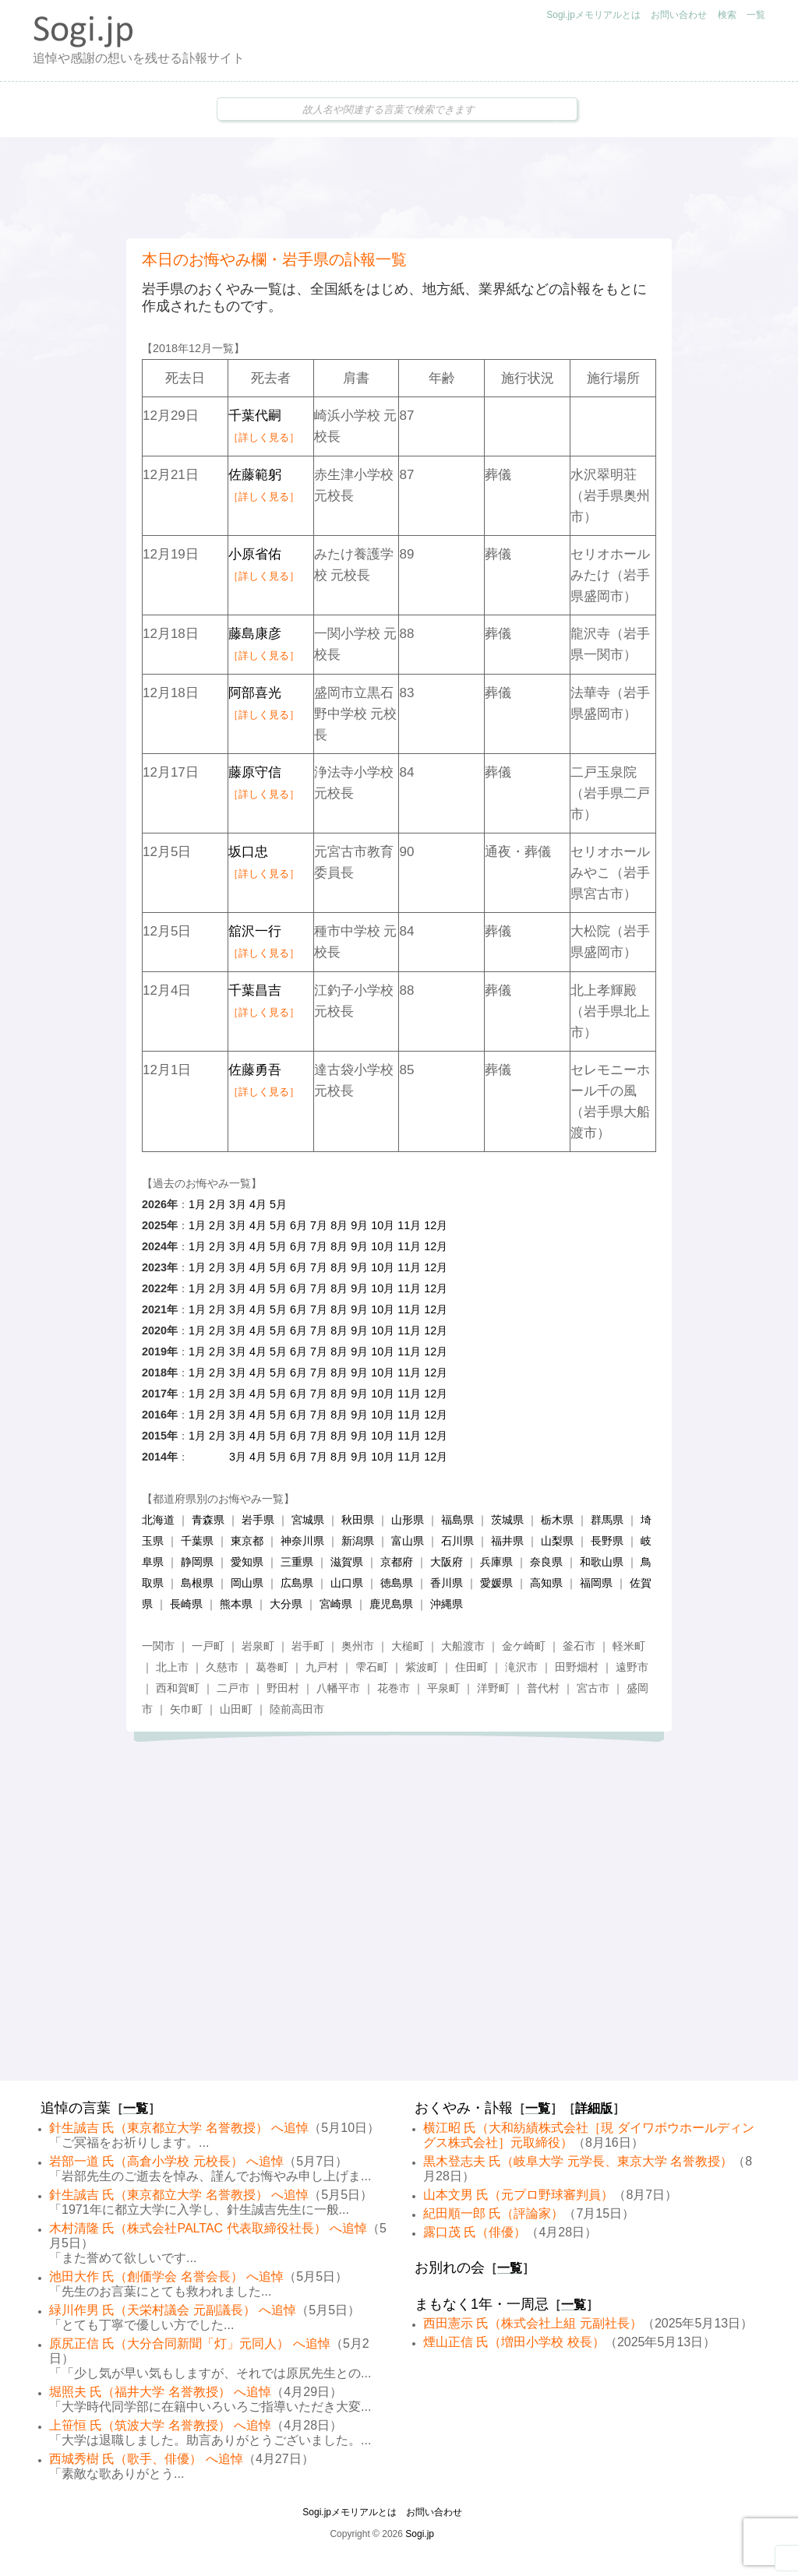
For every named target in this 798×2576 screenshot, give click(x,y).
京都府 (396, 1562)
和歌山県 (601, 1562)
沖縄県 (446, 1604)
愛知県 (247, 1562)
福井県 (507, 1541)
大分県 (286, 1604)
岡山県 (247, 1583)
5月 (278, 1204)
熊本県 (236, 1604)
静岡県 (197, 1562)
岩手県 (258, 1520)
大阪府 (446, 1562)
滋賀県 (346, 1562)
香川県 (446, 1583)
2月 (217, 1204)
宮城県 (307, 1520)
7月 (318, 1225)
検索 (727, 14)
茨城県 (507, 1520)
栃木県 (557, 1520)
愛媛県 (496, 1583)
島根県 (197, 1583)
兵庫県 (496, 1562)
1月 (197, 1204)
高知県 (546, 1583)
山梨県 (557, 1541)
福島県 (457, 1520)
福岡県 (596, 1583)
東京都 (247, 1541)
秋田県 (357, 1520)
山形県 (407, 1520)
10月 (382, 1225)
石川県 (457, 1541)
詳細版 (594, 2108)
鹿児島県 (391, 1604)
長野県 (607, 1541)
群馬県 (607, 1520)
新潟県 (357, 1541)
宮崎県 (336, 1604)
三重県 (297, 1562)
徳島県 (396, 1583)
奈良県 (546, 1562)
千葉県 (197, 1541)
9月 (359, 1225)
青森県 (208, 1520)
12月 (435, 1225)
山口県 (346, 1583)
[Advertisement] (399, 188)
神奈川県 (302, 1541)
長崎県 (186, 1604)
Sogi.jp (419, 2533)
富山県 (407, 1541)
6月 (298, 1225)
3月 (237, 1204)
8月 (339, 1225)
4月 (258, 1204)
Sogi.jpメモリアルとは (593, 14)
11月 (409, 1225)
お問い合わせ (679, 14)
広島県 (297, 1583)
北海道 (158, 1520)
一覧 (756, 14)
